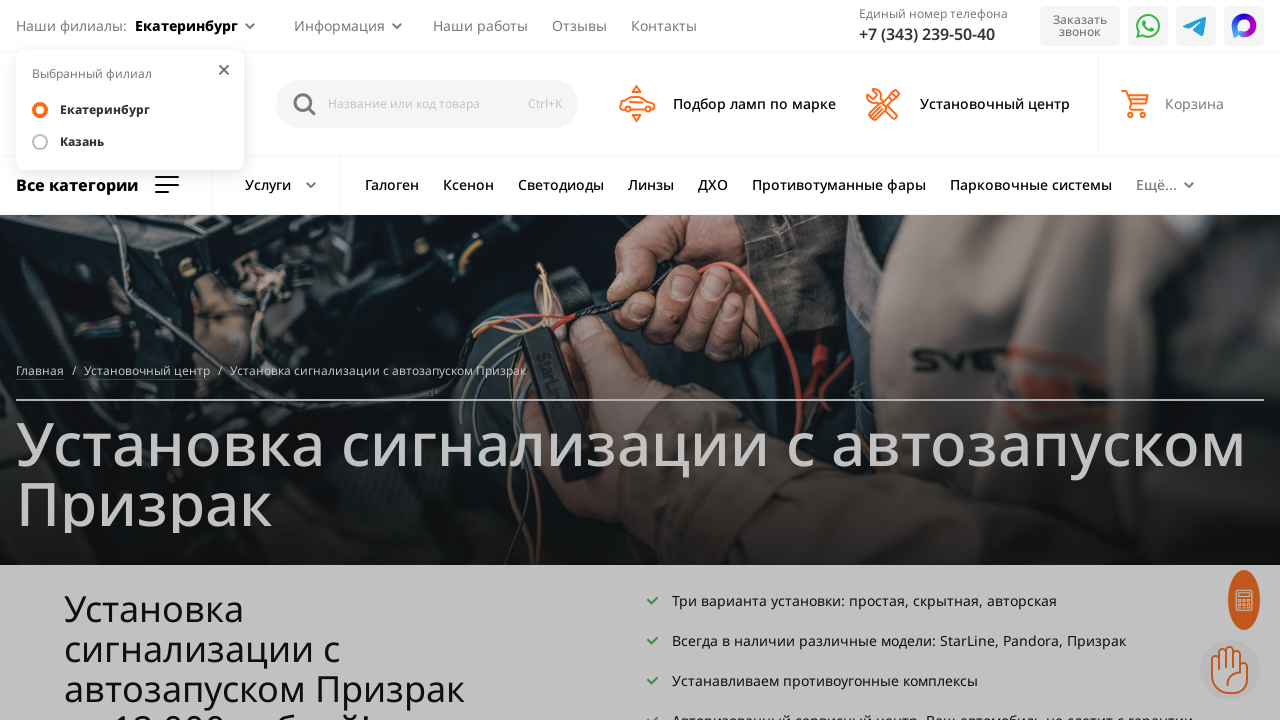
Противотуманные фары (839, 184)
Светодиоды (561, 184)
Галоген (392, 184)
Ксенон (468, 184)
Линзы (651, 184)
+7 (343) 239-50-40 (927, 34)
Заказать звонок (1080, 25)
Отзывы (579, 25)
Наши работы (480, 25)
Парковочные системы (1031, 184)
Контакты (664, 25)
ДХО (713, 184)
